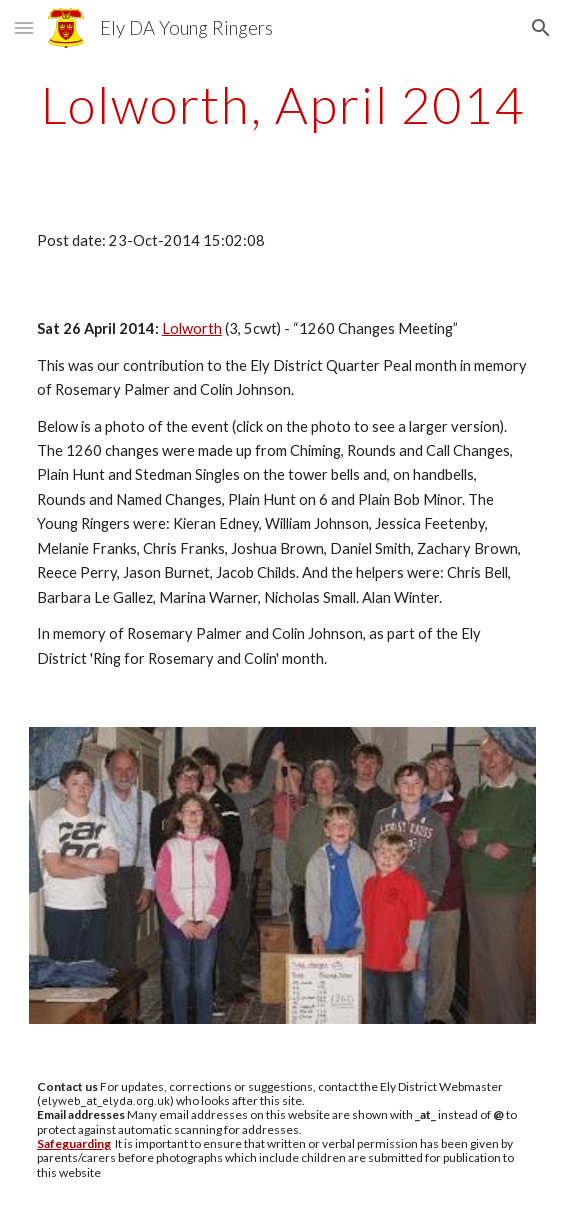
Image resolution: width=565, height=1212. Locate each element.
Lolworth (192, 328)
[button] (24, 27)
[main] (282, 105)
